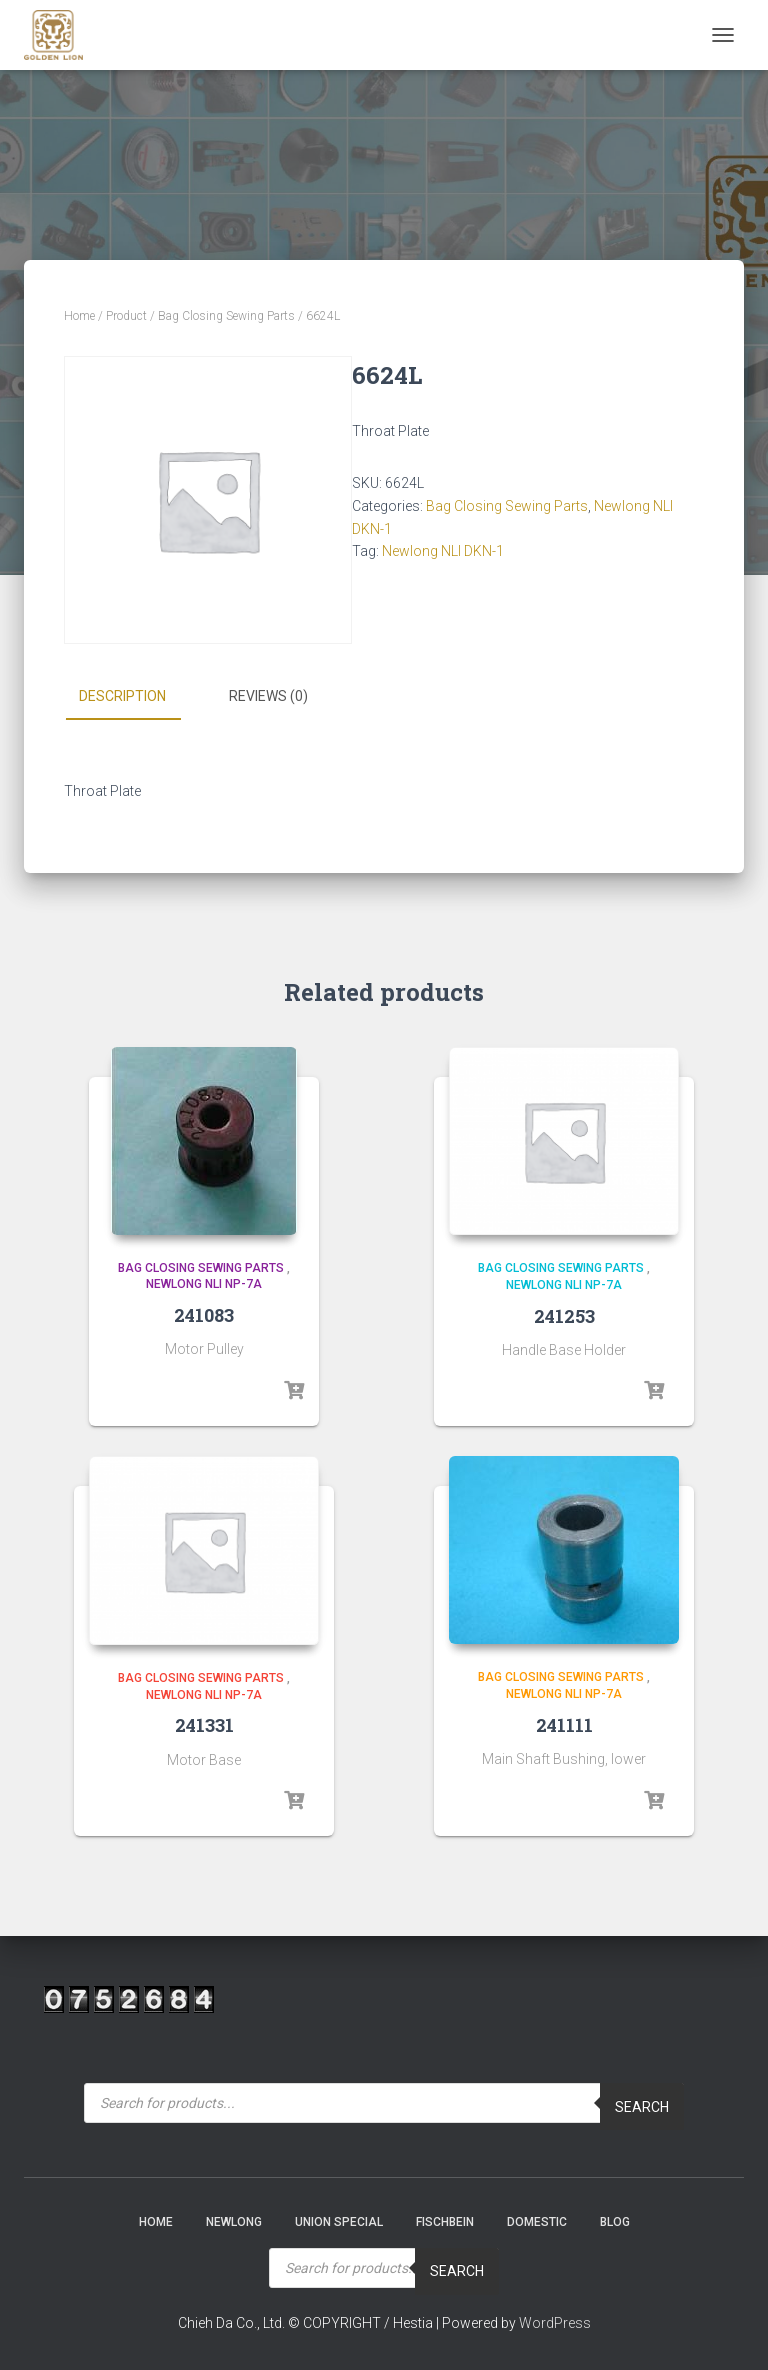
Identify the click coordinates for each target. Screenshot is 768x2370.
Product (126, 316)
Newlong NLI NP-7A (204, 1284)
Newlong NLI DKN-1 (443, 551)
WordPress (555, 2322)
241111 (564, 1725)
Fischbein (445, 2222)
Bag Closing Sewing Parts (226, 316)
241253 (564, 1315)
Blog (615, 2222)
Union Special (339, 2222)
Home (79, 316)
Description (122, 696)
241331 (204, 1725)
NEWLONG (234, 2222)
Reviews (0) (268, 696)
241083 (204, 1315)
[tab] (137, 697)
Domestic (537, 2222)
